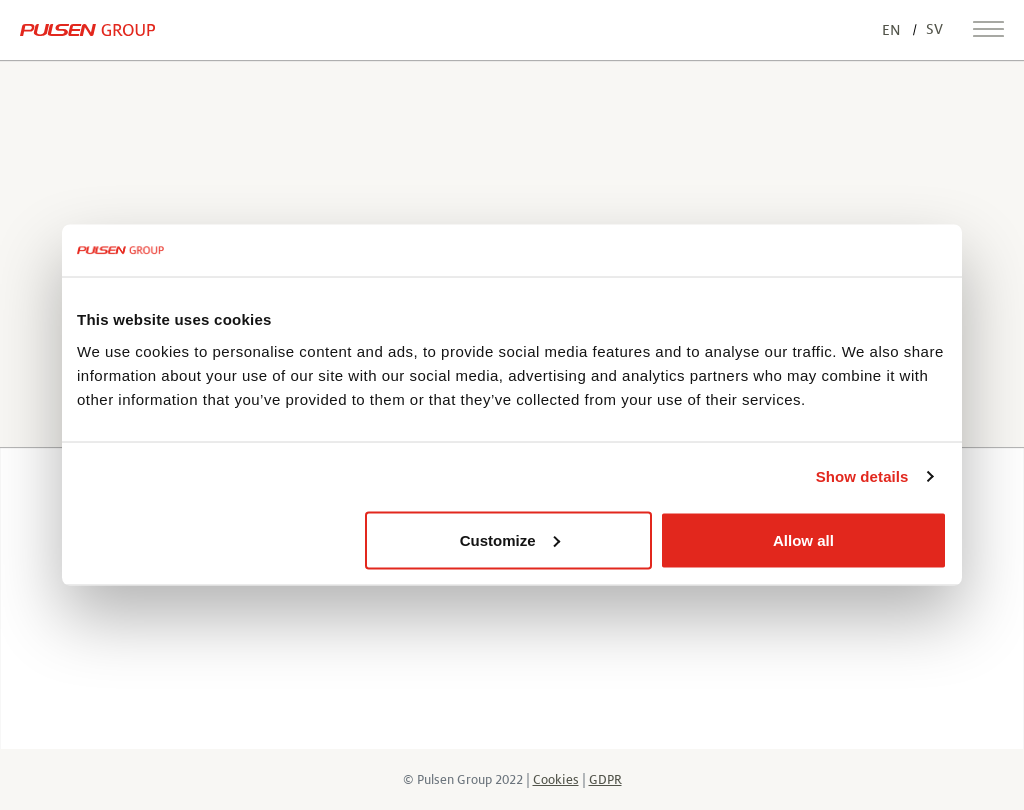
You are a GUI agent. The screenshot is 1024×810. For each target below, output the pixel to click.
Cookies (556, 780)
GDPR (605, 780)
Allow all (803, 539)
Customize (510, 539)
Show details (862, 476)
